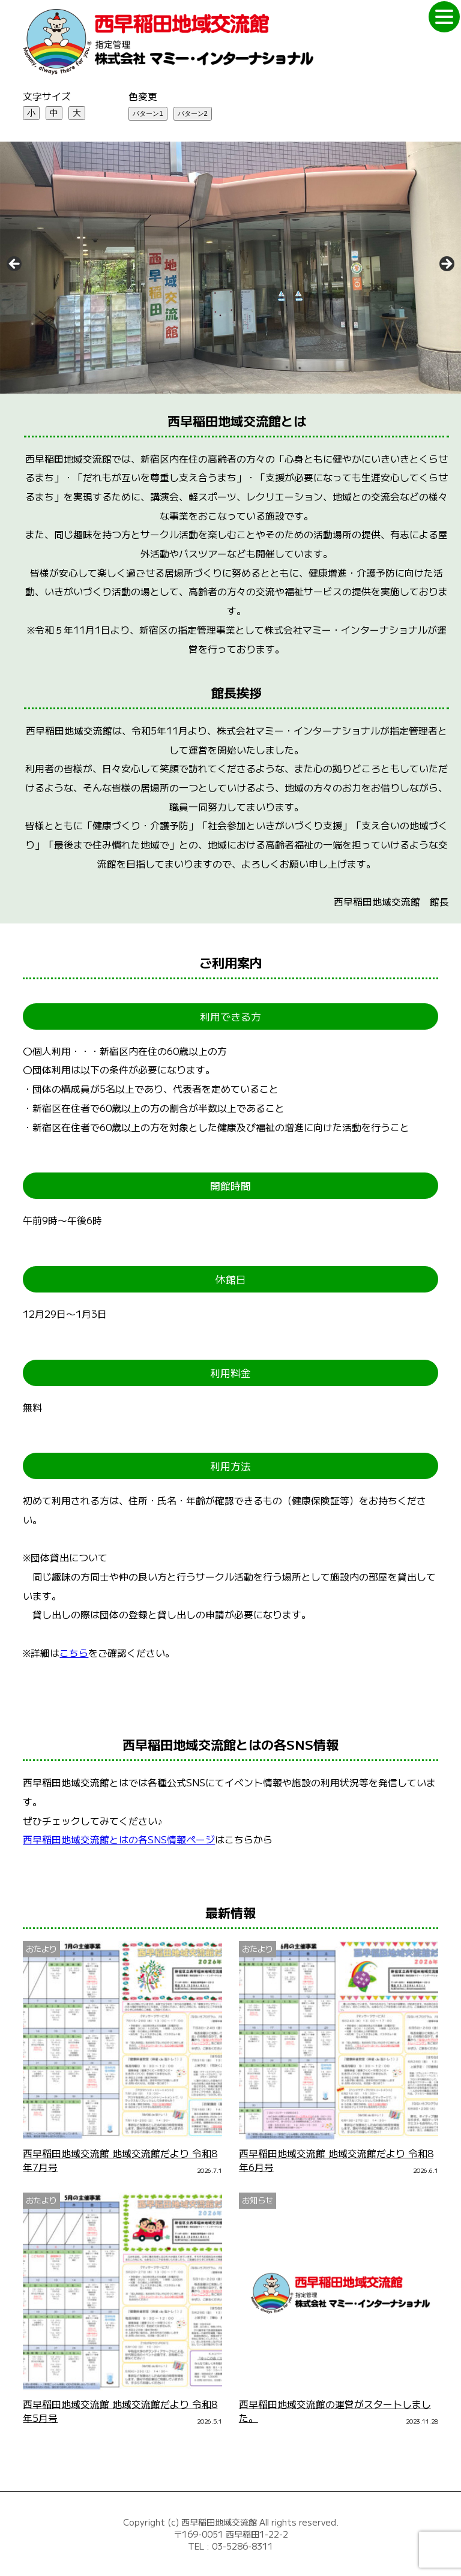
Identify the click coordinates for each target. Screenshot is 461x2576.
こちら (73, 1653)
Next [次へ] (446, 265)
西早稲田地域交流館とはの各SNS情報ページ (119, 1839)
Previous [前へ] (15, 265)
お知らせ (257, 2200)
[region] (230, 268)
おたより (41, 1948)
